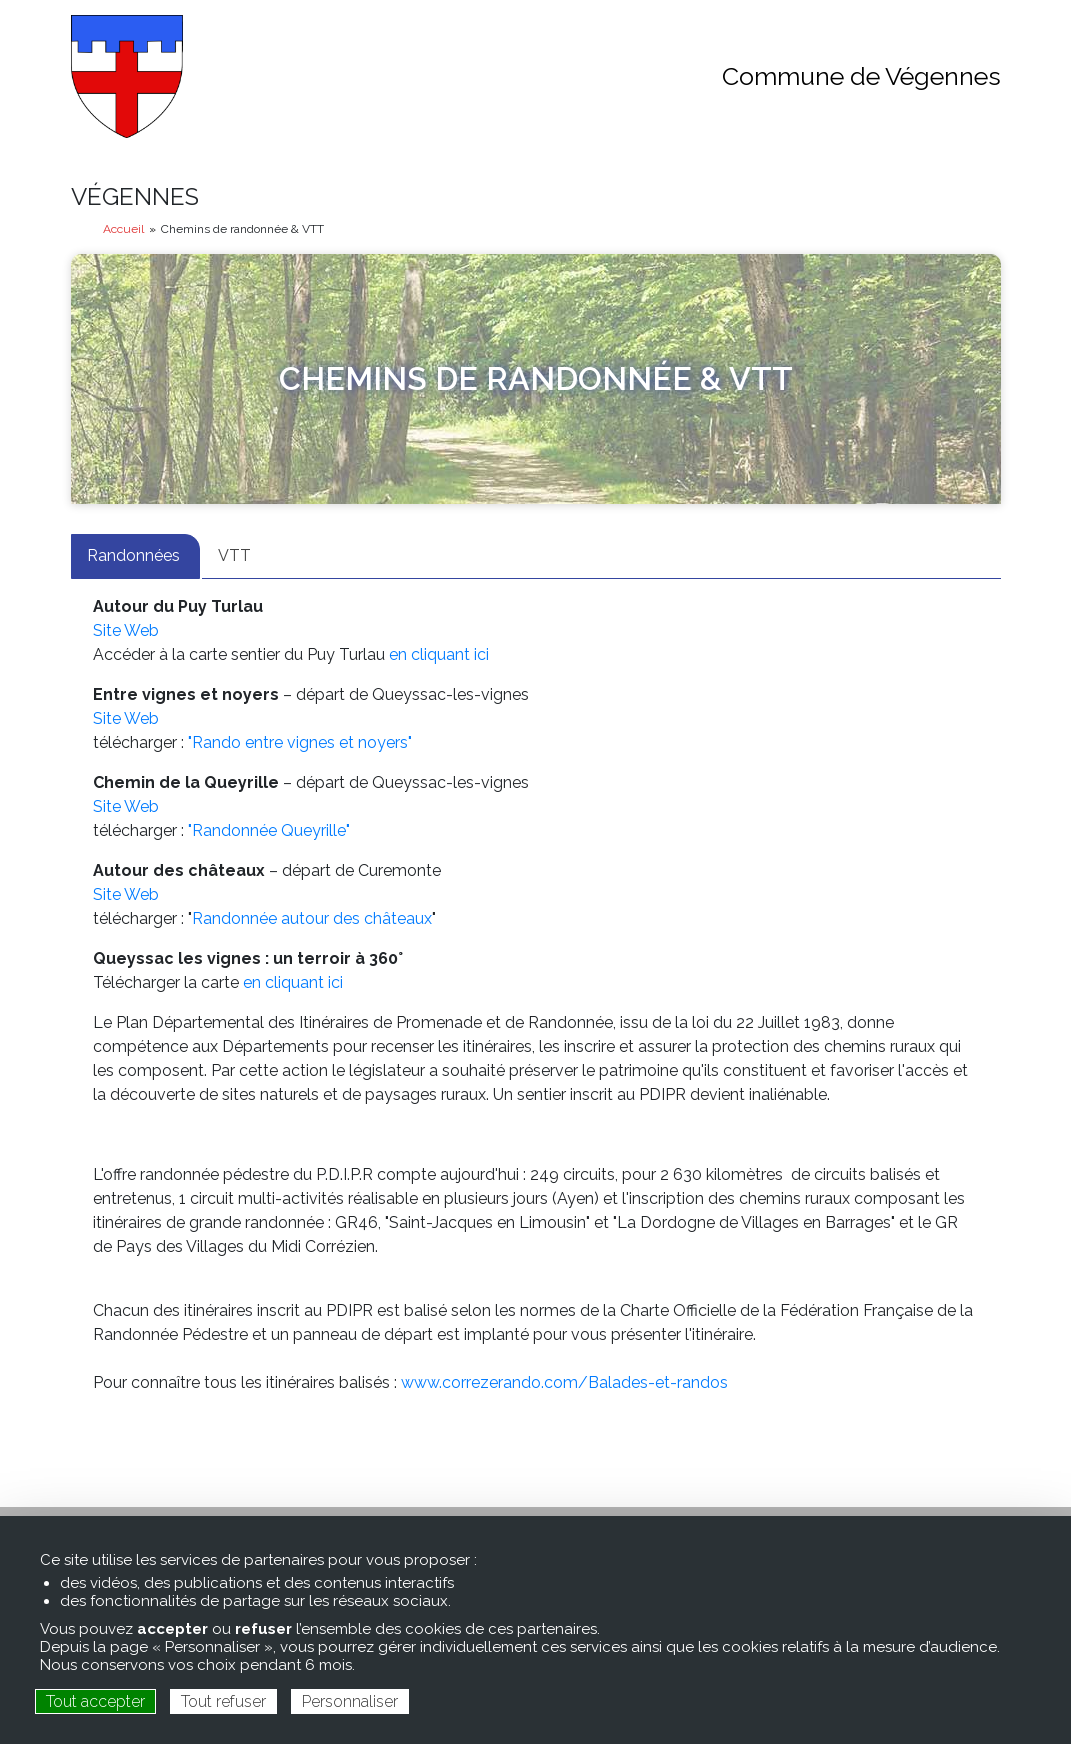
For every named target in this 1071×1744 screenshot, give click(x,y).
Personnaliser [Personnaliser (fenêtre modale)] (350, 1701)
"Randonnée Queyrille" (269, 830)
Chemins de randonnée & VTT (536, 378)
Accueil (123, 229)
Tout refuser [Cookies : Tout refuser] (223, 1701)
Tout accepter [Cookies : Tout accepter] (95, 1701)
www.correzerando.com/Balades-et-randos (562, 1382)
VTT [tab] (234, 555)
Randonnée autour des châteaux (312, 918)
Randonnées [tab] (135, 555)
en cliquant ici (439, 654)
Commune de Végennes (861, 76)
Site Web (126, 630)
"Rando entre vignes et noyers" (302, 742)
